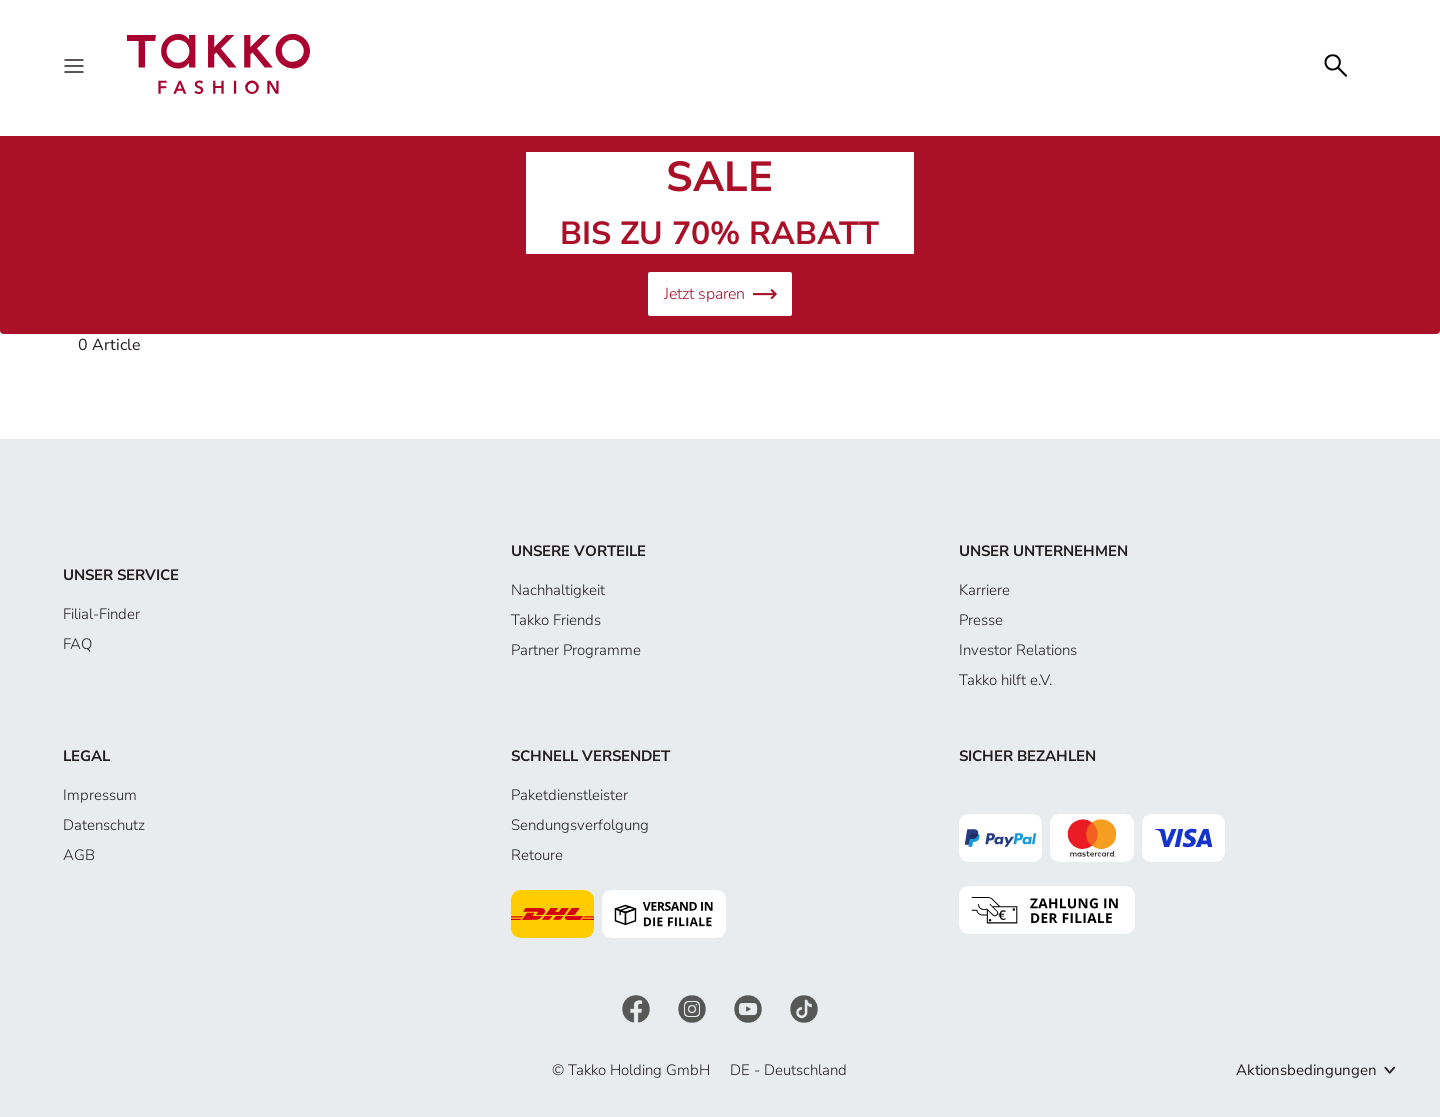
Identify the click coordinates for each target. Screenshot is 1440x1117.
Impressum (100, 795)
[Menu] (76, 64)
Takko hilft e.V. (1005, 680)
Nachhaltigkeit (558, 590)
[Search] (1336, 63)
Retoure (537, 855)
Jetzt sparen (720, 294)
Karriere (984, 590)
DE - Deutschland (788, 1070)
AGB (79, 855)
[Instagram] (694, 1008)
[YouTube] (750, 1008)
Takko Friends (556, 620)
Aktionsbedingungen (1306, 1070)
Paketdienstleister (569, 795)
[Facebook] (638, 1008)
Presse (981, 620)
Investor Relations (1018, 650)
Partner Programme (576, 650)
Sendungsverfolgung (580, 825)
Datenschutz (104, 825)
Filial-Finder (101, 614)
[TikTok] (804, 1008)
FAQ (77, 644)
